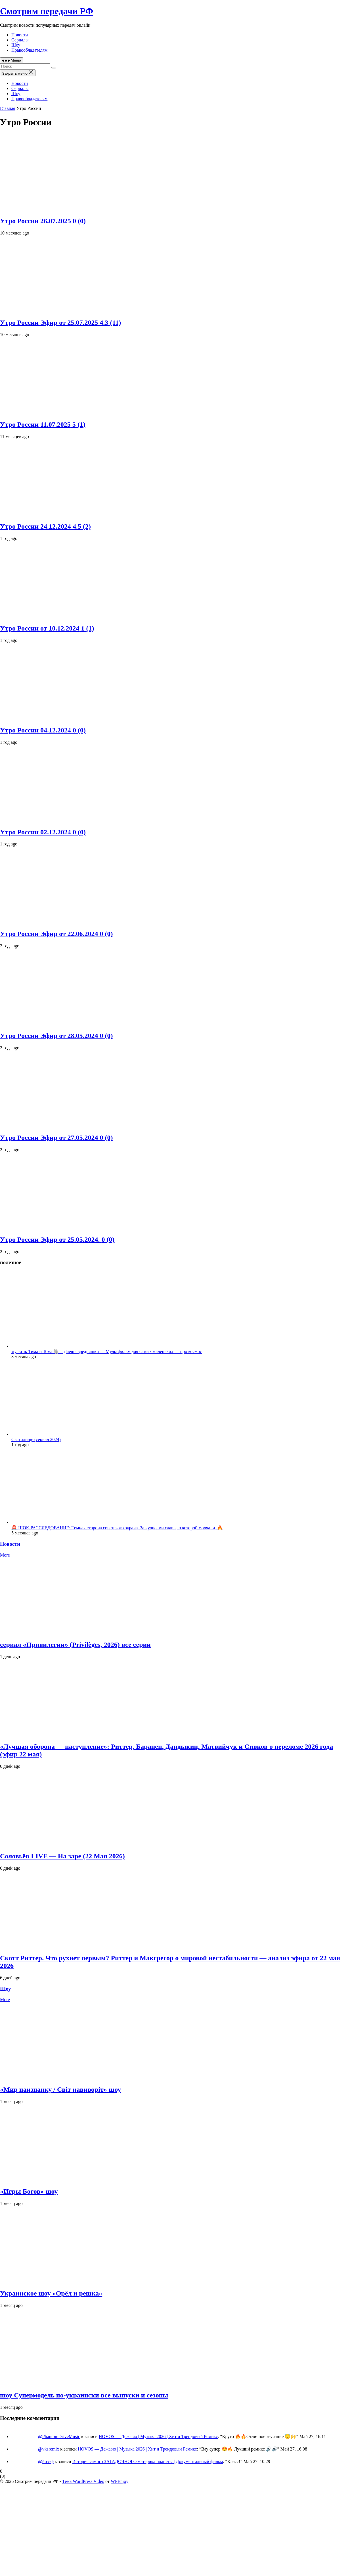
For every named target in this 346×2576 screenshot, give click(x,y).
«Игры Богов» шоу (29, 2191)
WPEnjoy (119, 2481)
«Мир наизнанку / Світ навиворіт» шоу (60, 2089)
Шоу (15, 45)
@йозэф (46, 2461)
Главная (7, 108)
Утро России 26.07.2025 (43, 221)
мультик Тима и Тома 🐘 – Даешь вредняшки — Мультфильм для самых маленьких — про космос (106, 1351)
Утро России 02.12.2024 (43, 832)
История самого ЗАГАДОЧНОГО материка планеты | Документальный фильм (147, 2461)
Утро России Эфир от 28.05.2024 (56, 1035)
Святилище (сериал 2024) (36, 1439)
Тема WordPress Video (83, 2481)
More (5, 1555)
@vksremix (48, 2449)
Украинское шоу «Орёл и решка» (51, 2293)
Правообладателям (29, 50)
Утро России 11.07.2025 (42, 424)
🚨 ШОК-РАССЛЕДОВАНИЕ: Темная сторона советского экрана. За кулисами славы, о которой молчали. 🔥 (117, 1527)
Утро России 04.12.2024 (43, 730)
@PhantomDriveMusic (59, 2436)
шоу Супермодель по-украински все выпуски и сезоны (84, 2395)
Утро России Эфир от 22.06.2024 (56, 933)
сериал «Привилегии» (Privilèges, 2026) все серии (75, 1644)
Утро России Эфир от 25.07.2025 (60, 322)
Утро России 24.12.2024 (45, 526)
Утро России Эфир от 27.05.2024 (56, 1137)
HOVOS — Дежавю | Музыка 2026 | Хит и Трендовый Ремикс (158, 2436)
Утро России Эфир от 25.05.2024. (57, 1239)
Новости (19, 34)
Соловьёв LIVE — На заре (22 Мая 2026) (62, 1856)
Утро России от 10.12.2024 (47, 628)
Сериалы (20, 39)
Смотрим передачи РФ (46, 11)
